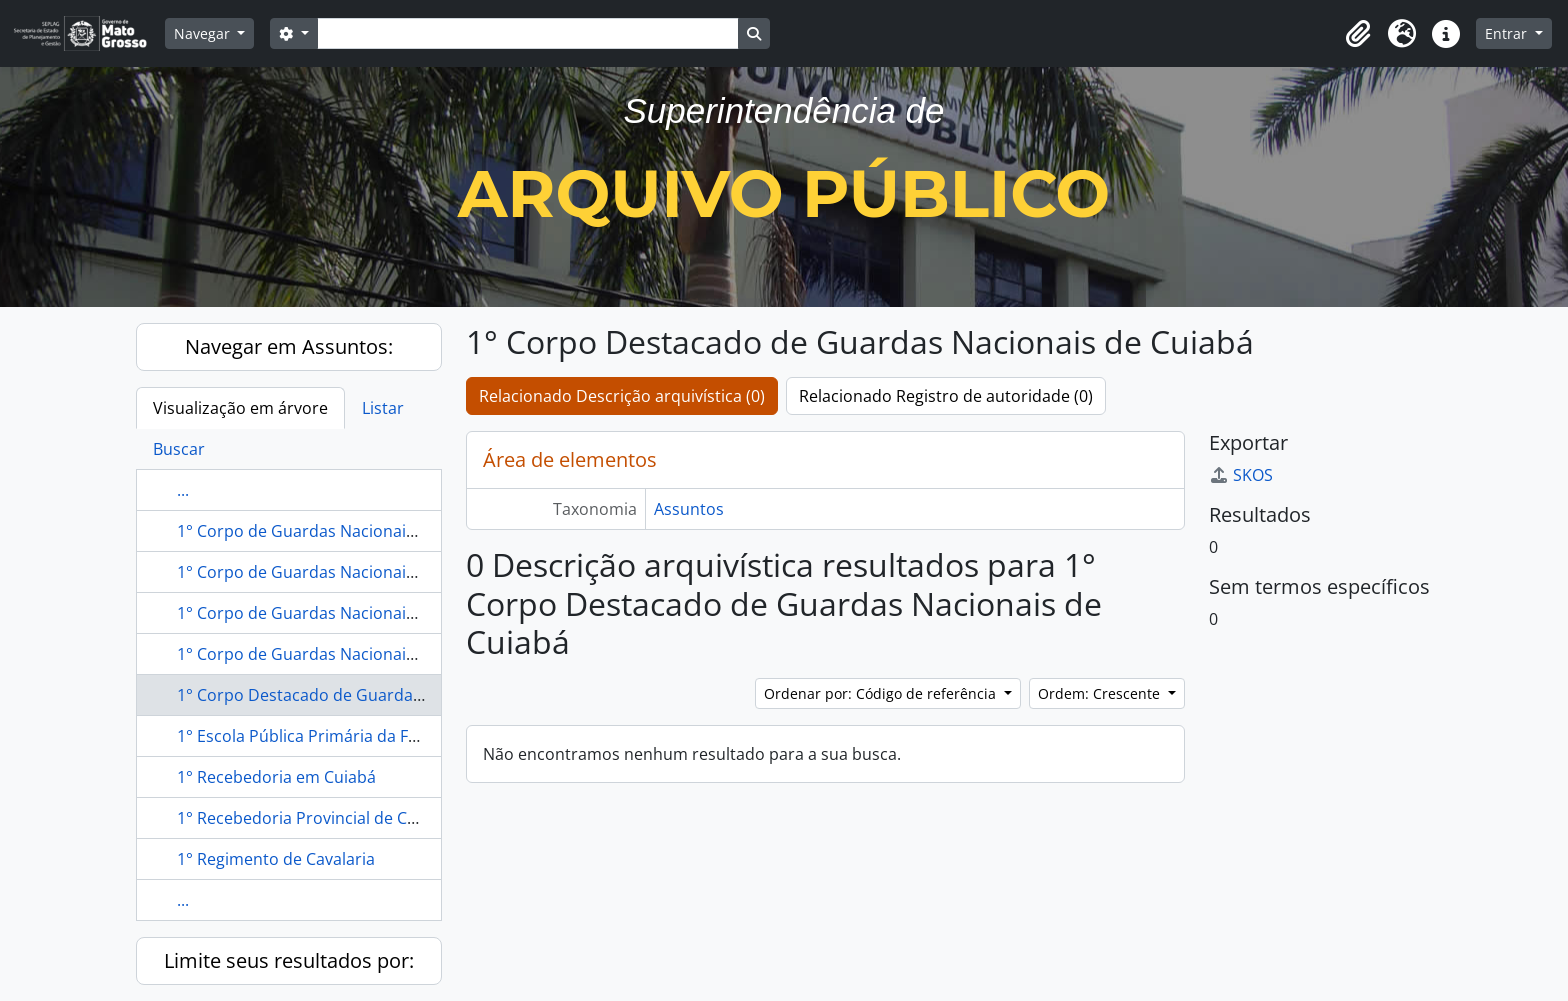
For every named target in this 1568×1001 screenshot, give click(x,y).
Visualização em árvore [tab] (240, 408)
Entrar (1508, 33)
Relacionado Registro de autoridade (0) (946, 396)
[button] (1358, 34)
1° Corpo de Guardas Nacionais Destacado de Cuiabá (377, 613)
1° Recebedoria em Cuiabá (276, 777)
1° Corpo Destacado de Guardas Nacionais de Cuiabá (377, 695)
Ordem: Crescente (1101, 693)
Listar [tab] (383, 408)
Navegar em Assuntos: (289, 346)
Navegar (204, 33)
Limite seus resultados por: (289, 960)
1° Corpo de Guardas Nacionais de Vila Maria (346, 531)
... (183, 490)
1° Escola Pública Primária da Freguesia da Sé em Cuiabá (389, 736)
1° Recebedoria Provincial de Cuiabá (313, 818)
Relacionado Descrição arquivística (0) (622, 396)
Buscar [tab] (179, 449)
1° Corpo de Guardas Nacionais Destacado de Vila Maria (388, 654)
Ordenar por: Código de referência (882, 693)
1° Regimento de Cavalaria (276, 859)
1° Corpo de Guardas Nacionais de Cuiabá (335, 572)
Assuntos (689, 509)
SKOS (1241, 475)
